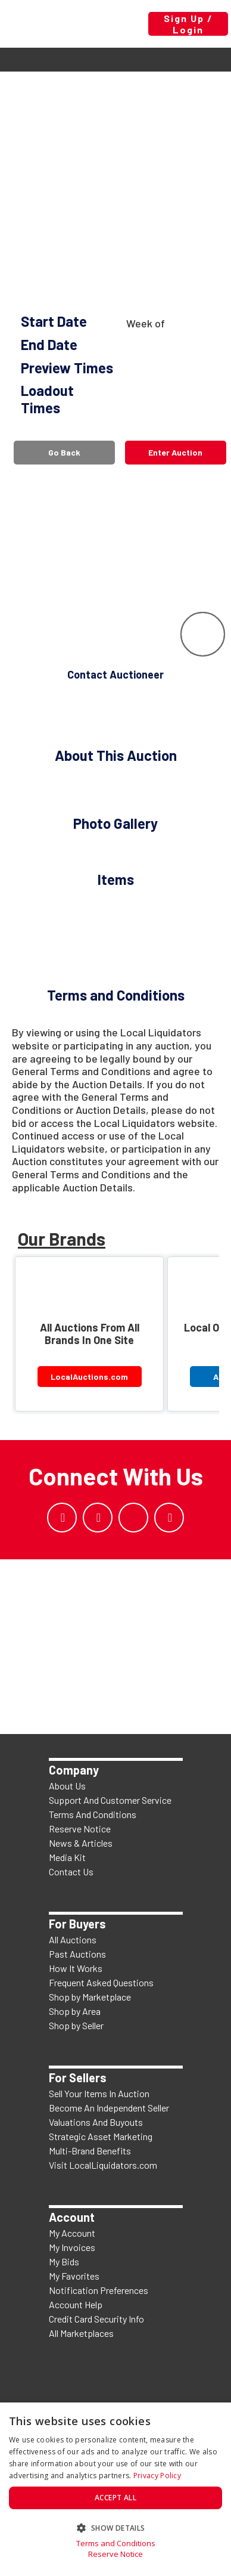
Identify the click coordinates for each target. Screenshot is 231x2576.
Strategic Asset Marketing (100, 2136)
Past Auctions (77, 1953)
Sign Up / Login (188, 24)
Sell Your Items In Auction (99, 2093)
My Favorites (74, 2275)
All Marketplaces (81, 2333)
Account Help (75, 2304)
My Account (72, 2232)
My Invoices (72, 2247)
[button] (115, 2527)
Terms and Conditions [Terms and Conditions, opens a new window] (115, 2543)
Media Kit (67, 1857)
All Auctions (72, 1939)
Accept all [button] (115, 2498)
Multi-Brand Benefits (90, 2150)
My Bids (64, 2261)
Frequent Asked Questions (101, 1982)
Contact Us (71, 1871)
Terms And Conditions (92, 1814)
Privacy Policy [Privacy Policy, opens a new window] (157, 2475)
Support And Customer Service (110, 1800)
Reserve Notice (80, 1828)
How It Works (75, 1968)
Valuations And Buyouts (96, 2122)
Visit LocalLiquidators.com (103, 2165)
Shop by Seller (76, 2025)
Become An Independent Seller (109, 2107)
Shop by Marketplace (90, 1996)
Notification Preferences (98, 2290)
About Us (67, 1785)
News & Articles (81, 1843)
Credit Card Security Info (96, 2318)
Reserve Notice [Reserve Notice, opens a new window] (115, 2554)
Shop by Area (75, 2011)
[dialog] (115, 2489)
